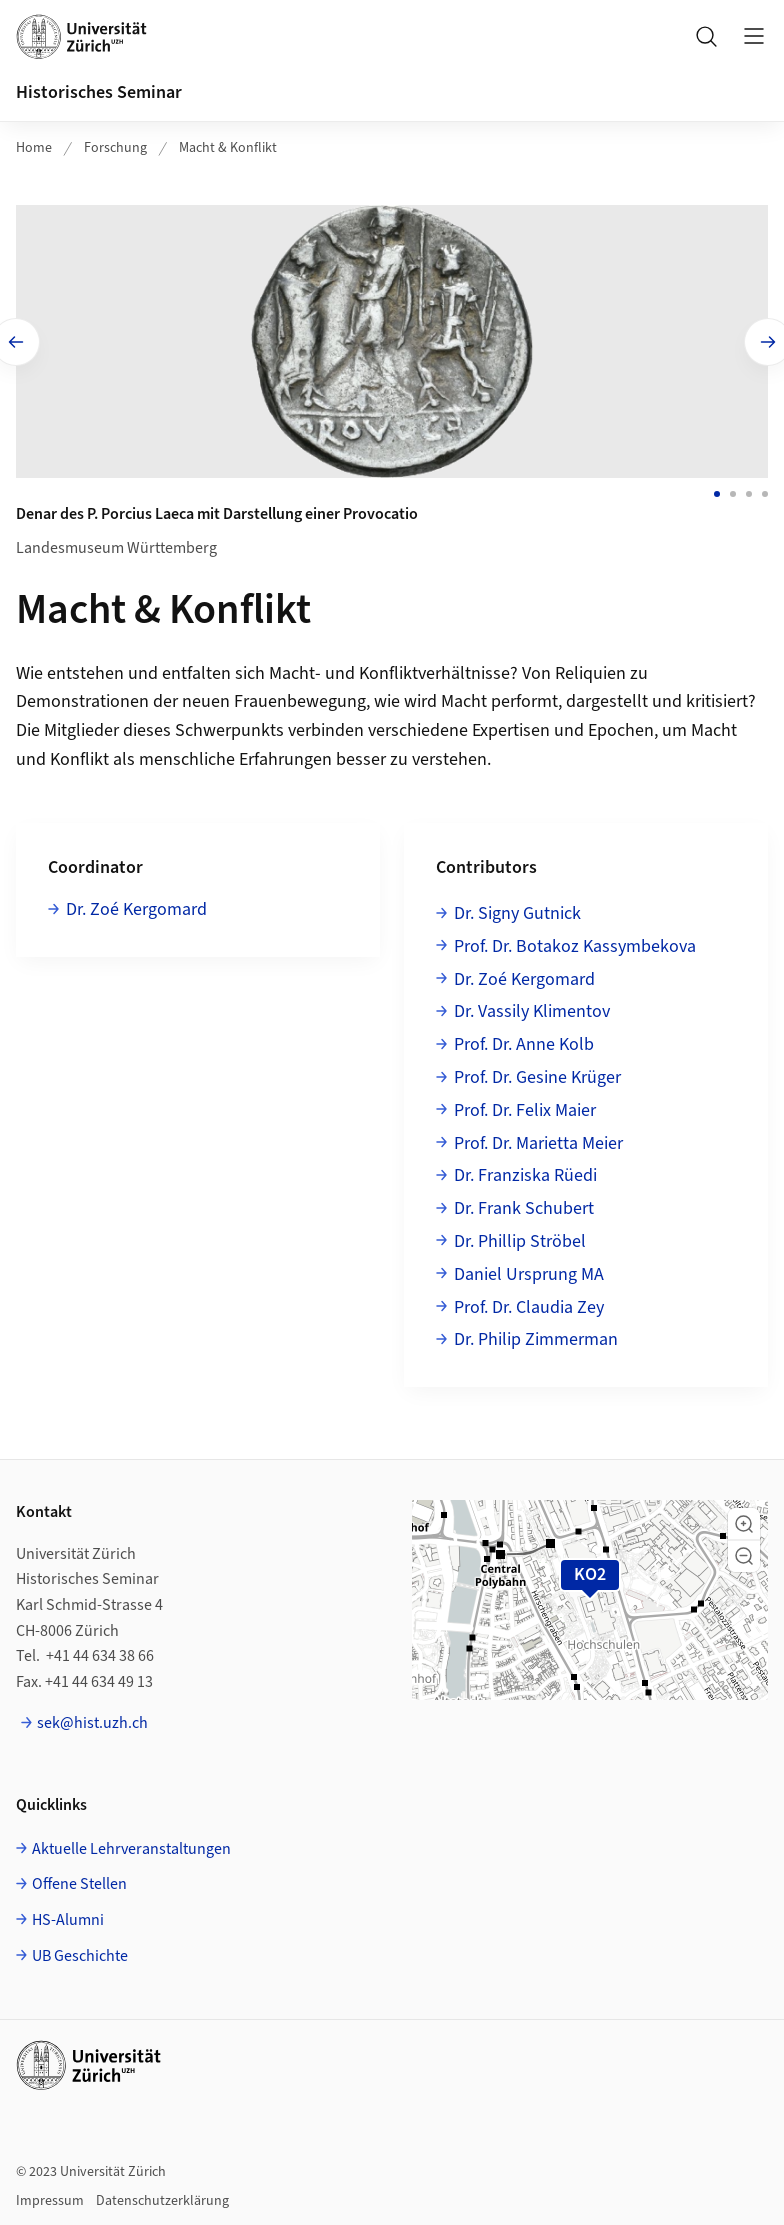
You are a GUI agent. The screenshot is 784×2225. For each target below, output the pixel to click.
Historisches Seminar (99, 92)
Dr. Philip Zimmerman (536, 1337)
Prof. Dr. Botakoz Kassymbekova (575, 943)
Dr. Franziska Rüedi (525, 1173)
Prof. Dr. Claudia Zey (529, 1304)
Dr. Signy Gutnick (517, 910)
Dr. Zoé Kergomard (136, 906)
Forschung (115, 148)
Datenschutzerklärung (162, 2198)
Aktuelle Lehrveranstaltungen (131, 1846)
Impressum (50, 2198)
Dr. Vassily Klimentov (532, 1009)
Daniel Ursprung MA (529, 1271)
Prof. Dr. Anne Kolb (524, 1041)
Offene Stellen (79, 1882)
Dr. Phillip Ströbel (520, 1238)
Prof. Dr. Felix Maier (525, 1107)
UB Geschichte (80, 1953)
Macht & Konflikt (228, 148)
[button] (744, 1521)
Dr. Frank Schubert (524, 1205)
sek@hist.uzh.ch (92, 1721)
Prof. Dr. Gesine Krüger (537, 1074)
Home (34, 148)
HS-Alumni (68, 1917)
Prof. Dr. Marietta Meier (538, 1140)
